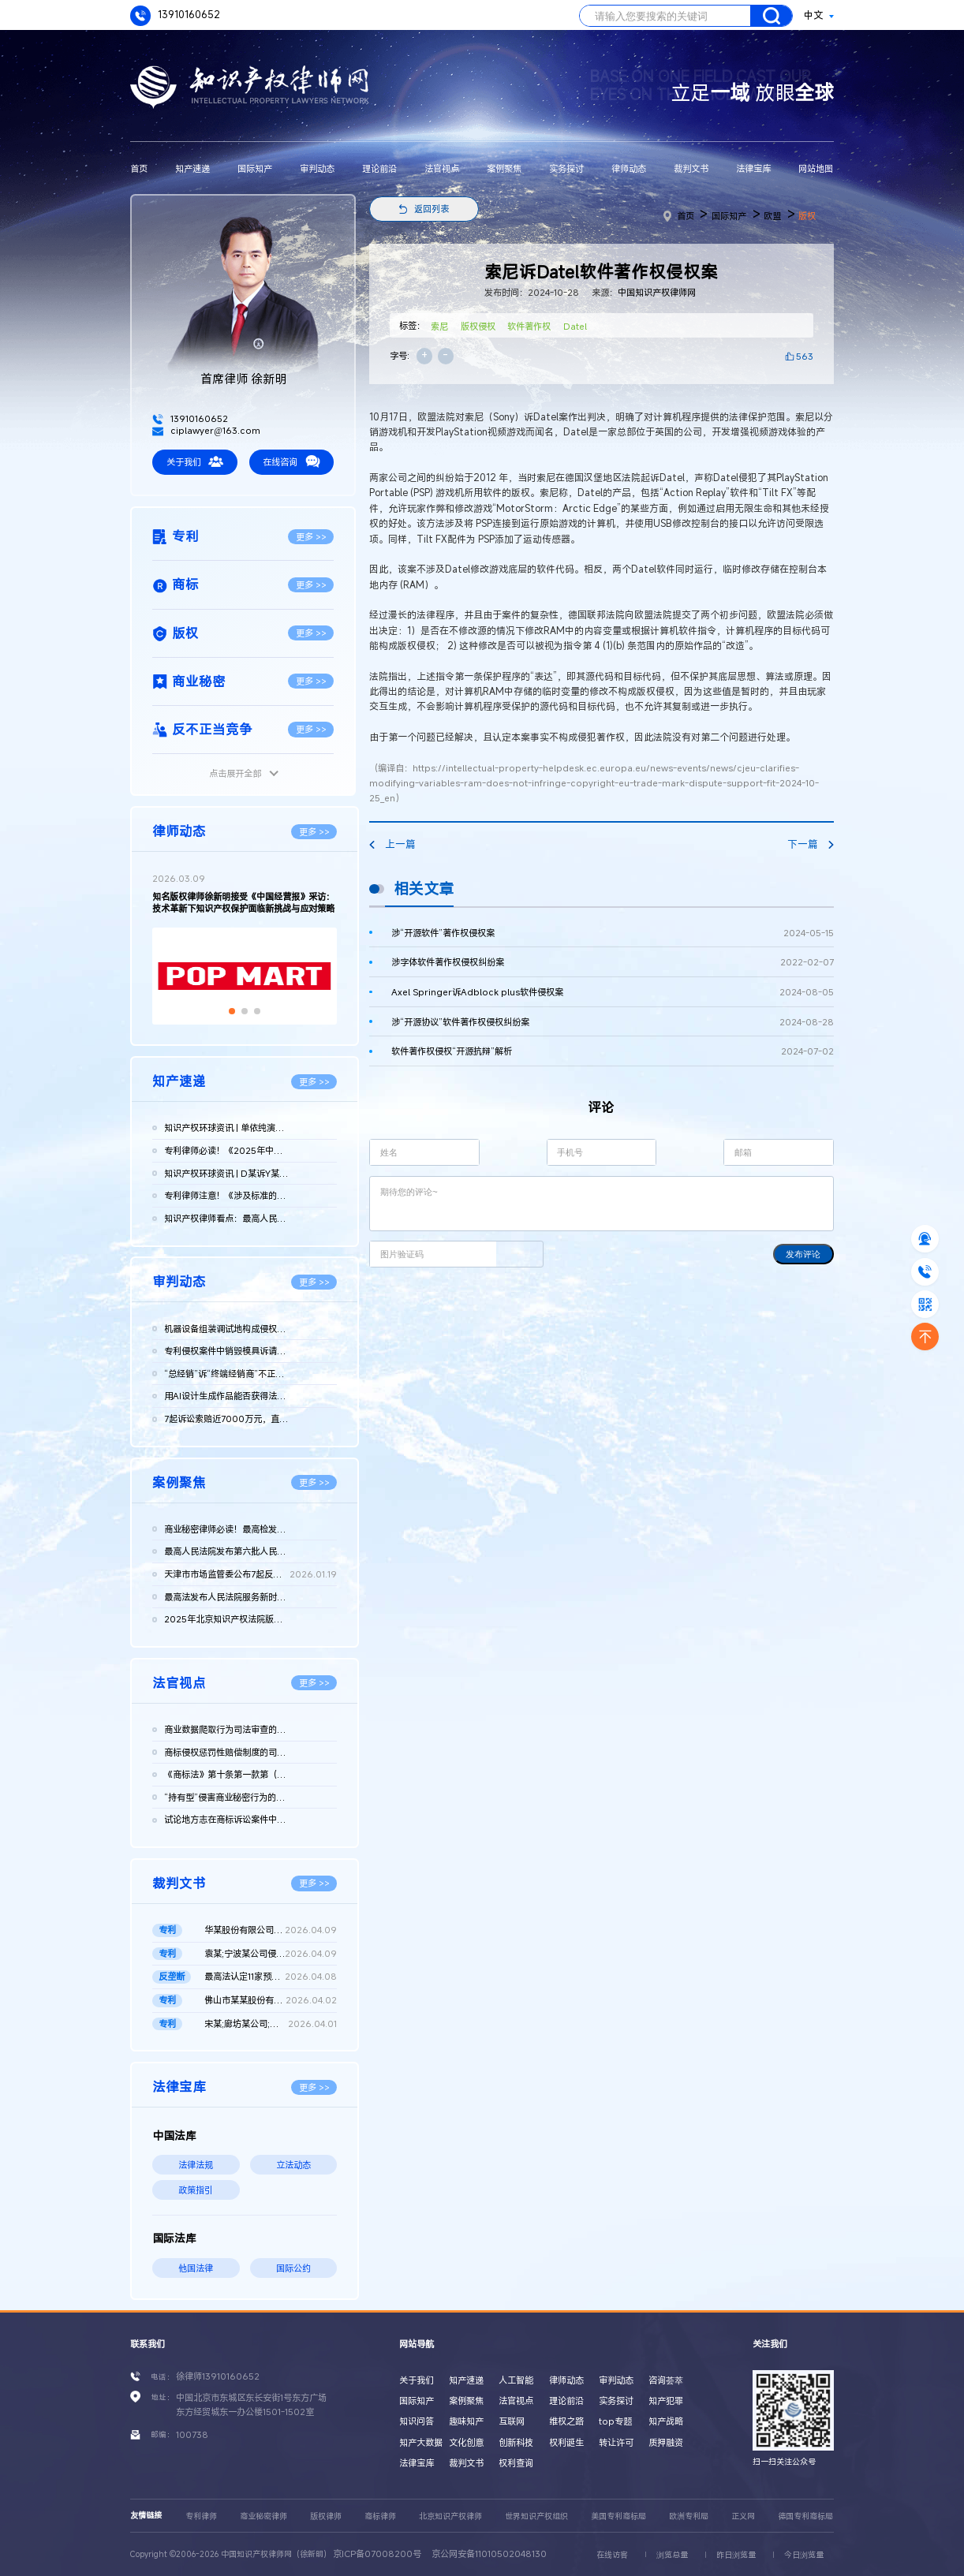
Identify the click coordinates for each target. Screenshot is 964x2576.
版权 (807, 216)
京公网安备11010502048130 (489, 2553)
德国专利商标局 (805, 2516)
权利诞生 (566, 2442)
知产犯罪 (665, 2400)
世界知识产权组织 (536, 2516)
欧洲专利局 (688, 2516)
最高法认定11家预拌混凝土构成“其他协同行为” (270, 1977)
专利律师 (201, 2516)
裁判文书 (691, 168)
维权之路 (566, 2421)
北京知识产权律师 (450, 2516)
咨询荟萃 (665, 2380)
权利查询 (516, 2463)
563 (804, 356)
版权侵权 (478, 326)
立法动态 (293, 2165)
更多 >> (311, 537)
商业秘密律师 (263, 2516)
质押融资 (665, 2442)
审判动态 (317, 168)
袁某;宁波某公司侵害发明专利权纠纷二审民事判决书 (270, 1954)
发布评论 (803, 1254)
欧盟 (772, 216)
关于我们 (195, 461)
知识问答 (416, 2421)
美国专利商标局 (618, 2516)
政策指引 (195, 2190)
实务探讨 (566, 168)
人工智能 (516, 2380)
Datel (575, 326)
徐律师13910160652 (218, 2376)
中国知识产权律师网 (657, 292)
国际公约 (293, 2268)
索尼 (439, 326)
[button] (232, 1011)
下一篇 (810, 844)
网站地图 (815, 168)
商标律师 (380, 2516)
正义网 (743, 2516)
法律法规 (195, 2165)
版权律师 (326, 2516)
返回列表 (431, 209)
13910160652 (175, 15)
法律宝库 (753, 168)
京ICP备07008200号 (377, 2553)
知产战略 (665, 2421)
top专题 (615, 2421)
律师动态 (628, 168)
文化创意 (466, 2442)
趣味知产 (466, 2421)
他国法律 (195, 2268)
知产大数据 (421, 2442)
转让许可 (616, 2442)
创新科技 (516, 2442)
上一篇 (392, 844)
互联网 (512, 2421)
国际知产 (254, 168)
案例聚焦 (504, 168)
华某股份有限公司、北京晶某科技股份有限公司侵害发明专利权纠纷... (270, 1930)
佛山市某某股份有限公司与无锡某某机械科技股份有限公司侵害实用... (270, 2000)
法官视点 (441, 168)
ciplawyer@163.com (206, 430)
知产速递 (192, 168)
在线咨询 (291, 461)
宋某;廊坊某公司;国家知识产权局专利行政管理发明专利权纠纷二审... (270, 2024)
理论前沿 (379, 168)
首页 (139, 168)
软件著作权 (529, 326)
